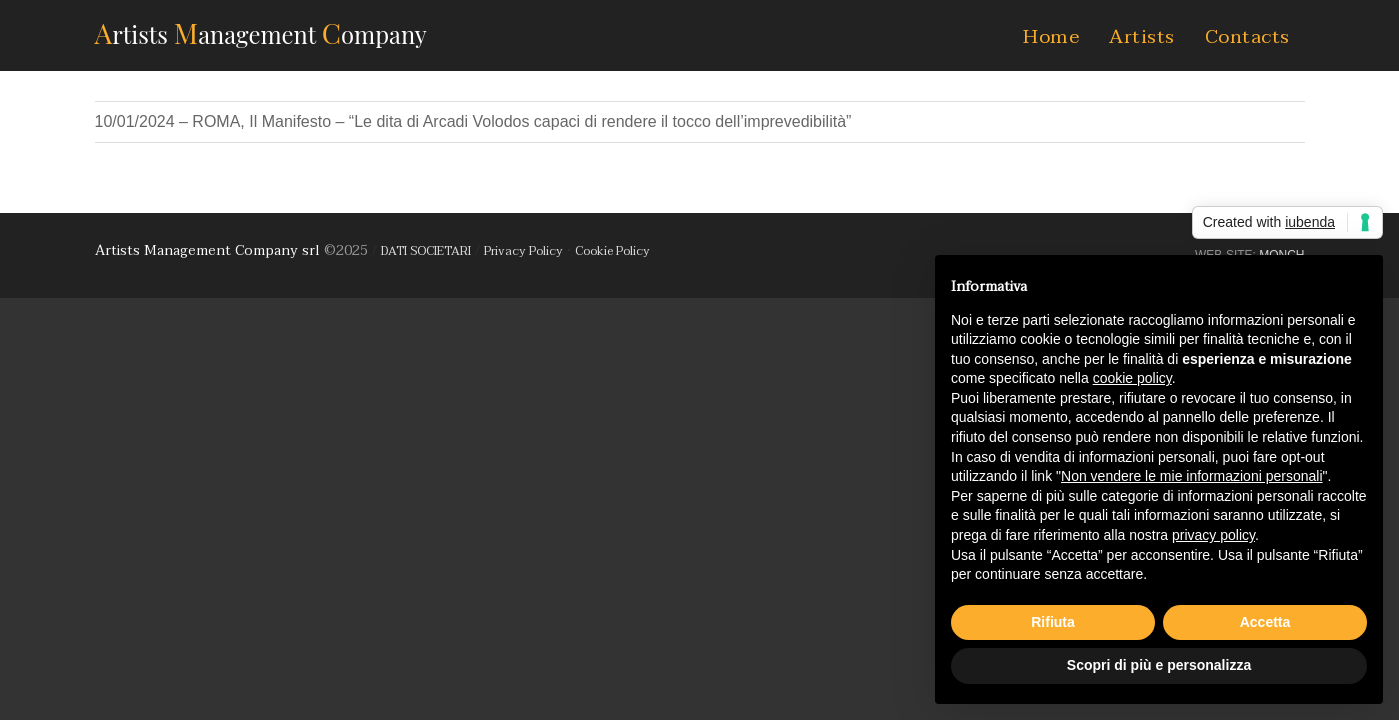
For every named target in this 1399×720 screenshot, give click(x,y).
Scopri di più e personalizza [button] (1159, 665)
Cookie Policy (612, 251)
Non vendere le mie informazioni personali (1191, 476)
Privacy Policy (523, 251)
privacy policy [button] (1213, 535)
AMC (261, 32)
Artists (1142, 37)
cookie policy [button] (1132, 378)
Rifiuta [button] (1053, 622)
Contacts (1247, 37)
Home (1051, 37)
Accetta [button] (1265, 622)
